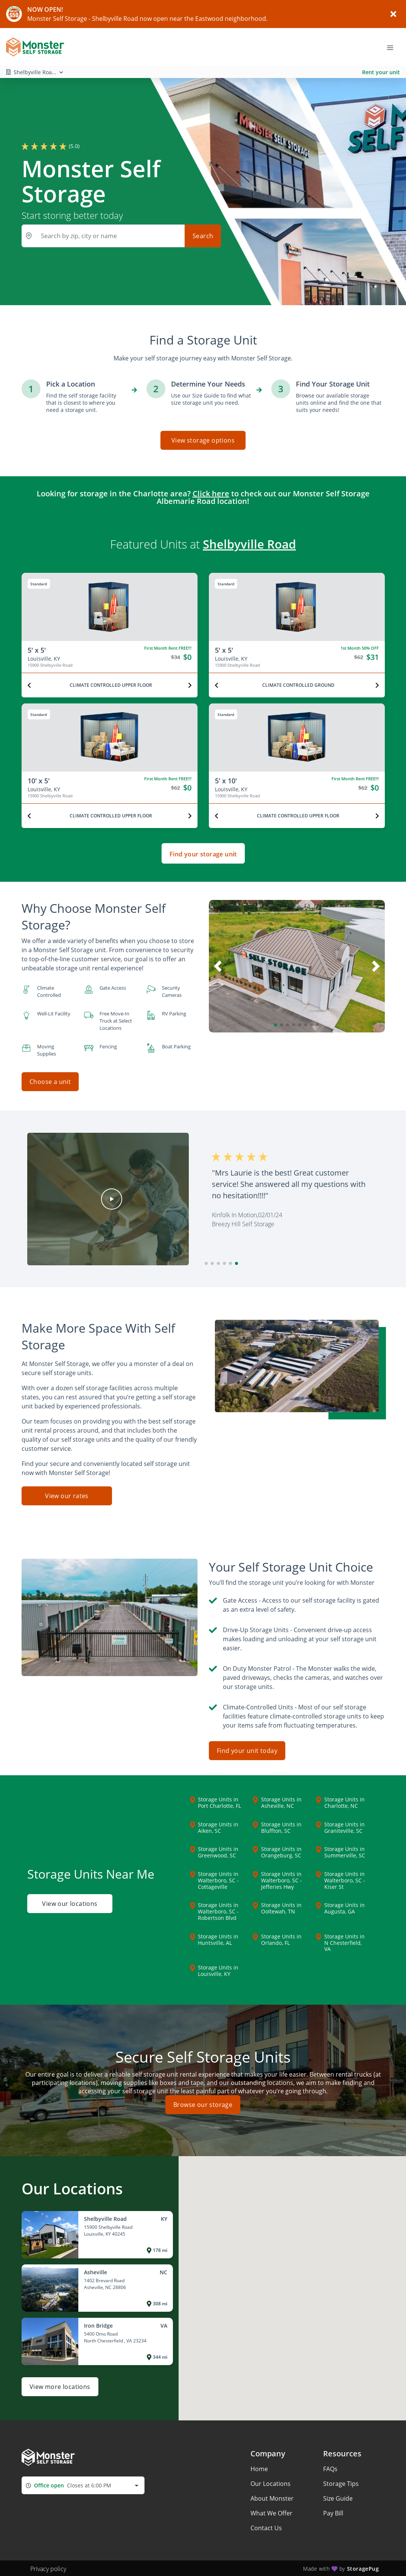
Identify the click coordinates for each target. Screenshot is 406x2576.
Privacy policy (48, 2568)
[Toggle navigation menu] (393, 46)
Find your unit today (247, 1749)
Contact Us (266, 2527)
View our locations (69, 1903)
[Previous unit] (29, 685)
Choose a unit (50, 1081)
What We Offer (271, 2512)
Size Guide (338, 2497)
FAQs (330, 2468)
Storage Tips (341, 2482)
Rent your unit (381, 72)
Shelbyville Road (249, 544)
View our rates (67, 1495)
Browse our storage (202, 2103)
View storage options (203, 440)
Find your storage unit (203, 854)
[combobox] (83, 2484)
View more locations (60, 2385)
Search (203, 236)
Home (259, 2468)
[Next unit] (190, 685)
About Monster (272, 2497)
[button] (275, 1024)
